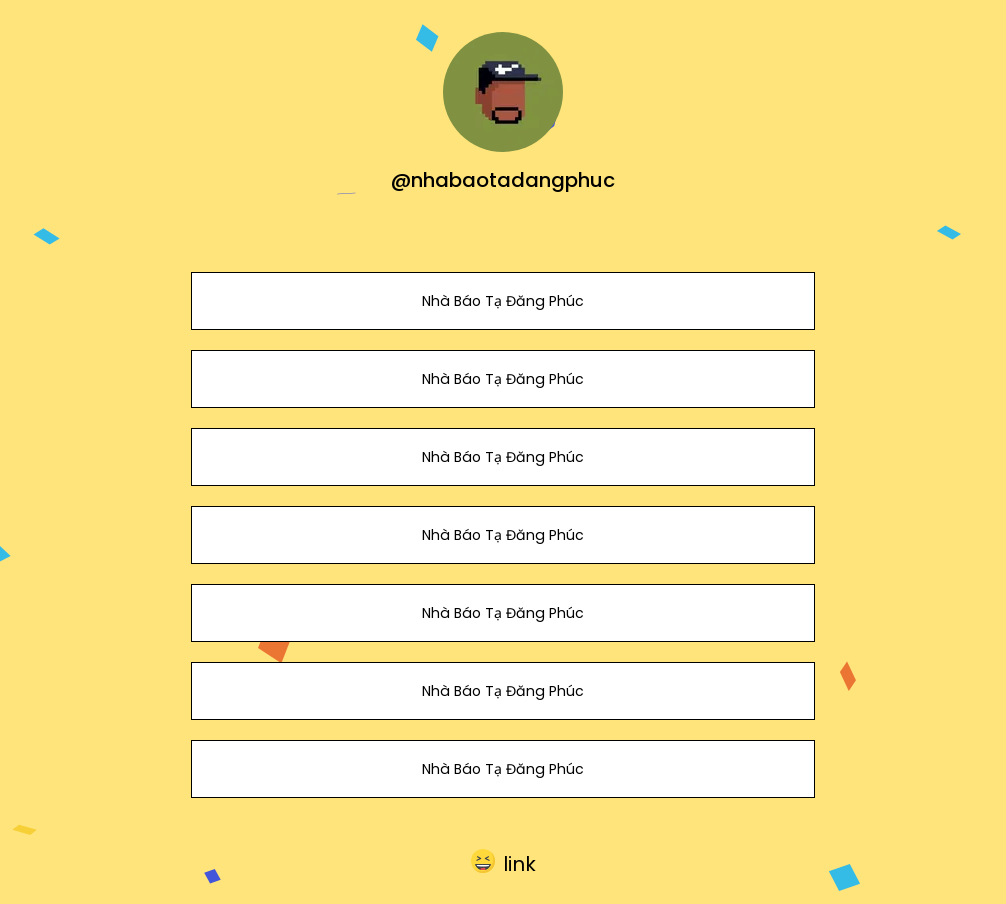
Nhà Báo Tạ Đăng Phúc (503, 301)
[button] (503, 861)
